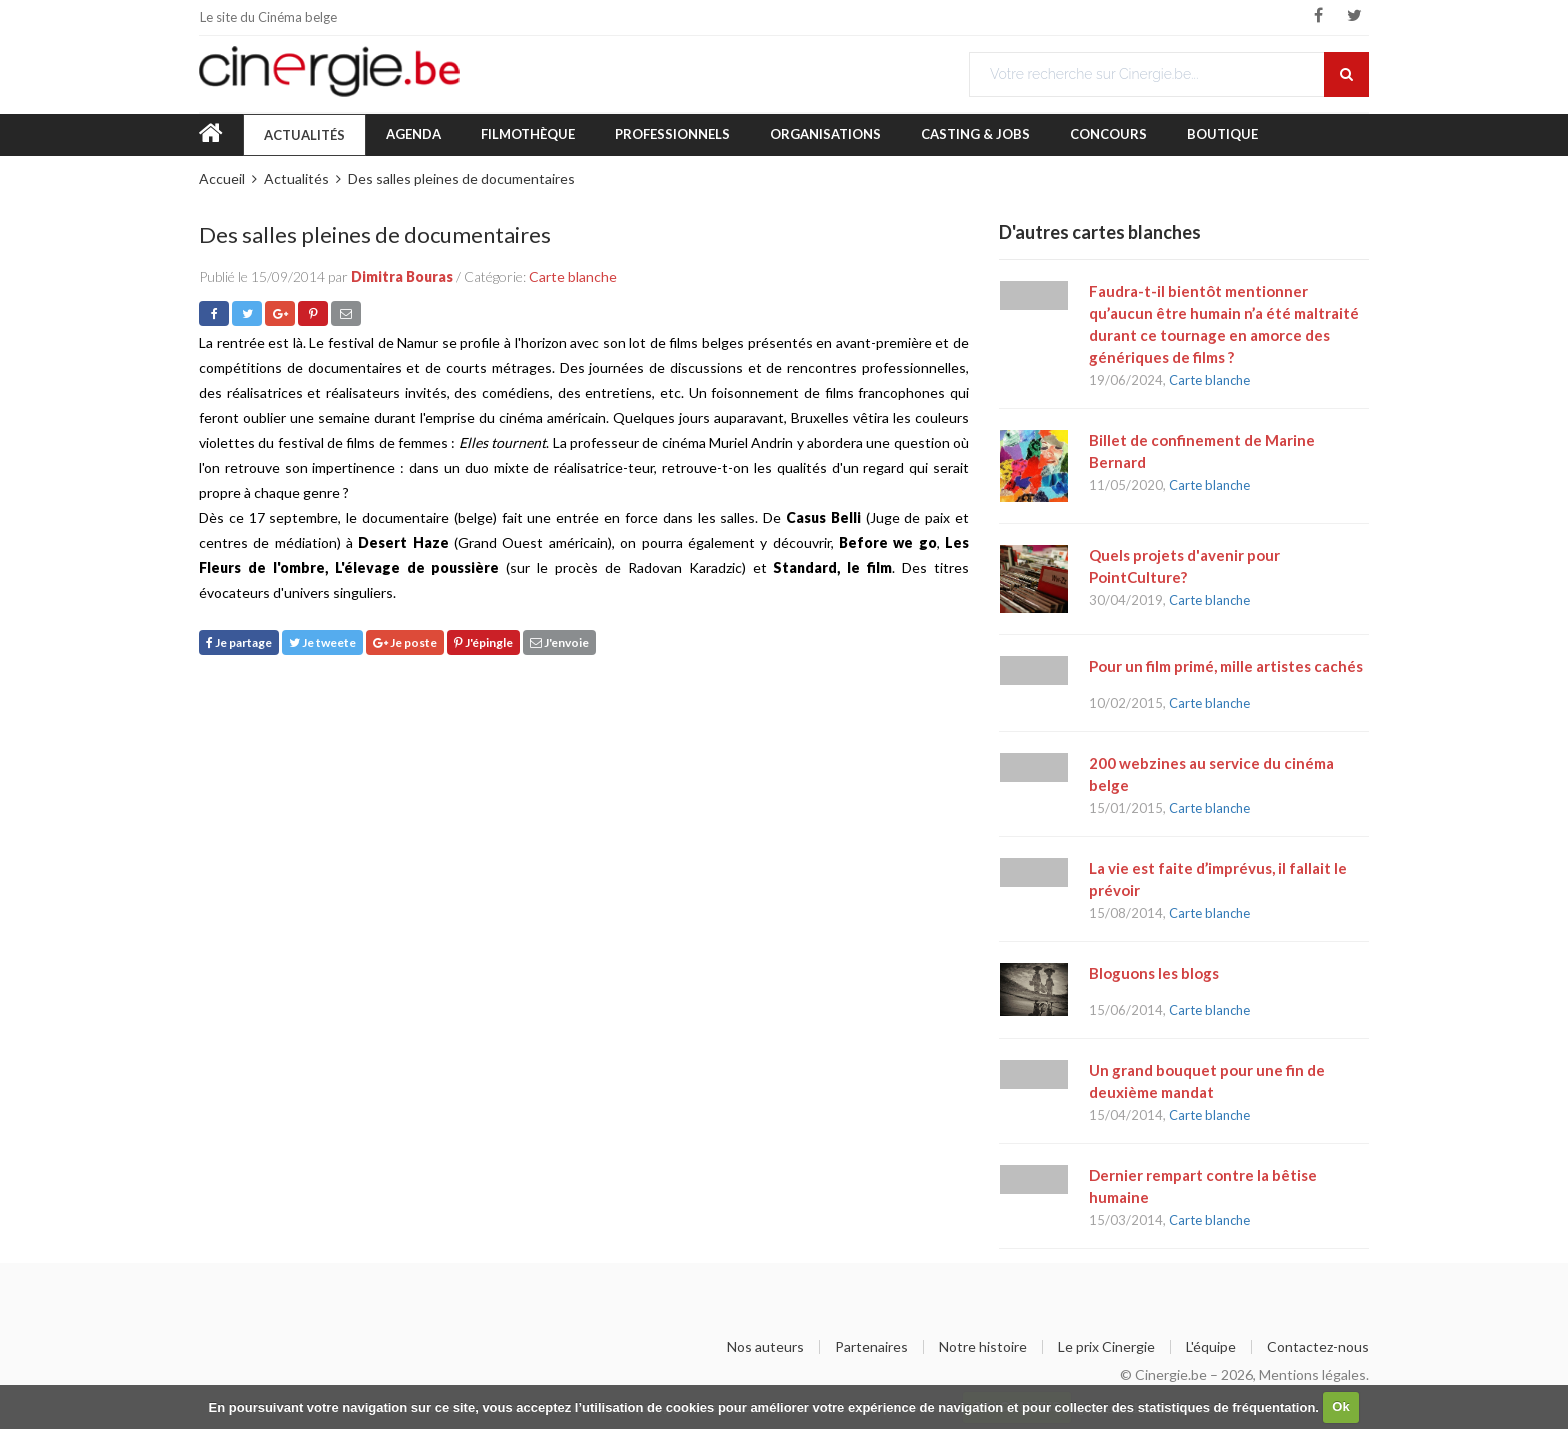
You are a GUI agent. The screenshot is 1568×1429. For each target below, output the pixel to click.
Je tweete (322, 642)
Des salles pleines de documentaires (461, 178)
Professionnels (672, 134)
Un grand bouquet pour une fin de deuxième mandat (1207, 1081)
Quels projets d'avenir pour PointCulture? (1184, 566)
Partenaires (871, 1347)
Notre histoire (983, 1347)
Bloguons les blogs (1154, 973)
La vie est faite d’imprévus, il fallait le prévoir (1218, 879)
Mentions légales (1312, 1374)
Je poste (405, 642)
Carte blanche (573, 276)
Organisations (825, 134)
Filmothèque (528, 134)
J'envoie (559, 642)
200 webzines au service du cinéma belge (1211, 774)
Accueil (222, 178)
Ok (1340, 1406)
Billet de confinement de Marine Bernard (1202, 451)
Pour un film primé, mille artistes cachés (1226, 666)
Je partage (239, 642)
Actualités (304, 135)
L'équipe (1211, 1347)
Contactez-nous (1318, 1347)
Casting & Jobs (975, 134)
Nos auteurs (765, 1347)
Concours (1108, 134)
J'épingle (483, 642)
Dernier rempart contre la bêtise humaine (1203, 1186)
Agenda (413, 134)
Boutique (1222, 134)
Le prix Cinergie (1106, 1347)
